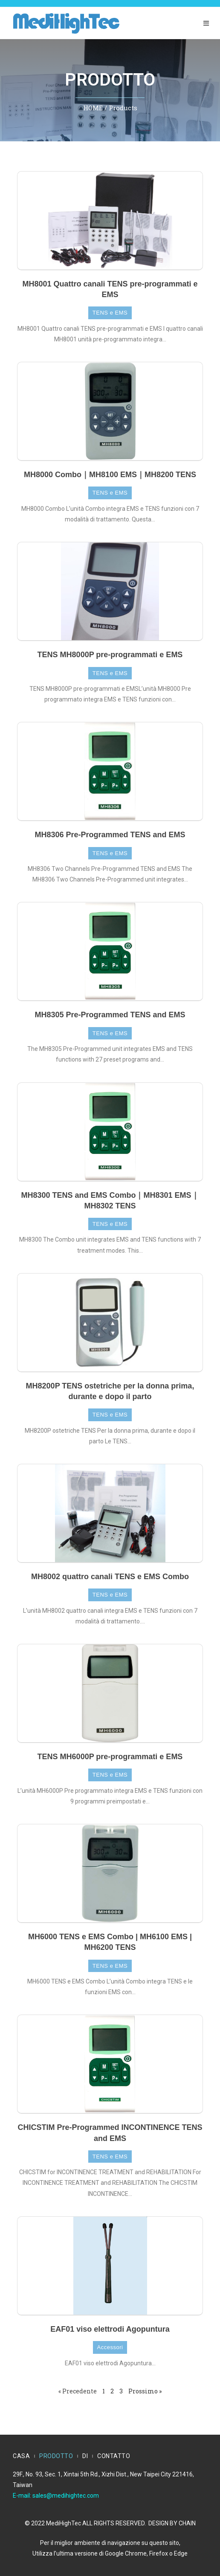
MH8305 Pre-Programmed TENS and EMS (110, 1014)
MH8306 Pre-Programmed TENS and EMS (110, 834)
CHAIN (187, 2523)
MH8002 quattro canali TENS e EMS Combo (110, 1576)
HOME (93, 107)
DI (85, 2456)
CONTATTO (113, 2456)
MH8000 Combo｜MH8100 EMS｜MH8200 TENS (110, 474)
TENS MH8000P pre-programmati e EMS (110, 654)
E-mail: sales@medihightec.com (56, 2495)
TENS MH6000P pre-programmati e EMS (110, 1756)
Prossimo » (145, 2391)
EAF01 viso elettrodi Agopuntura (109, 2329)
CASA (21, 2456)
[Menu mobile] (206, 23)
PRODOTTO (56, 2456)
